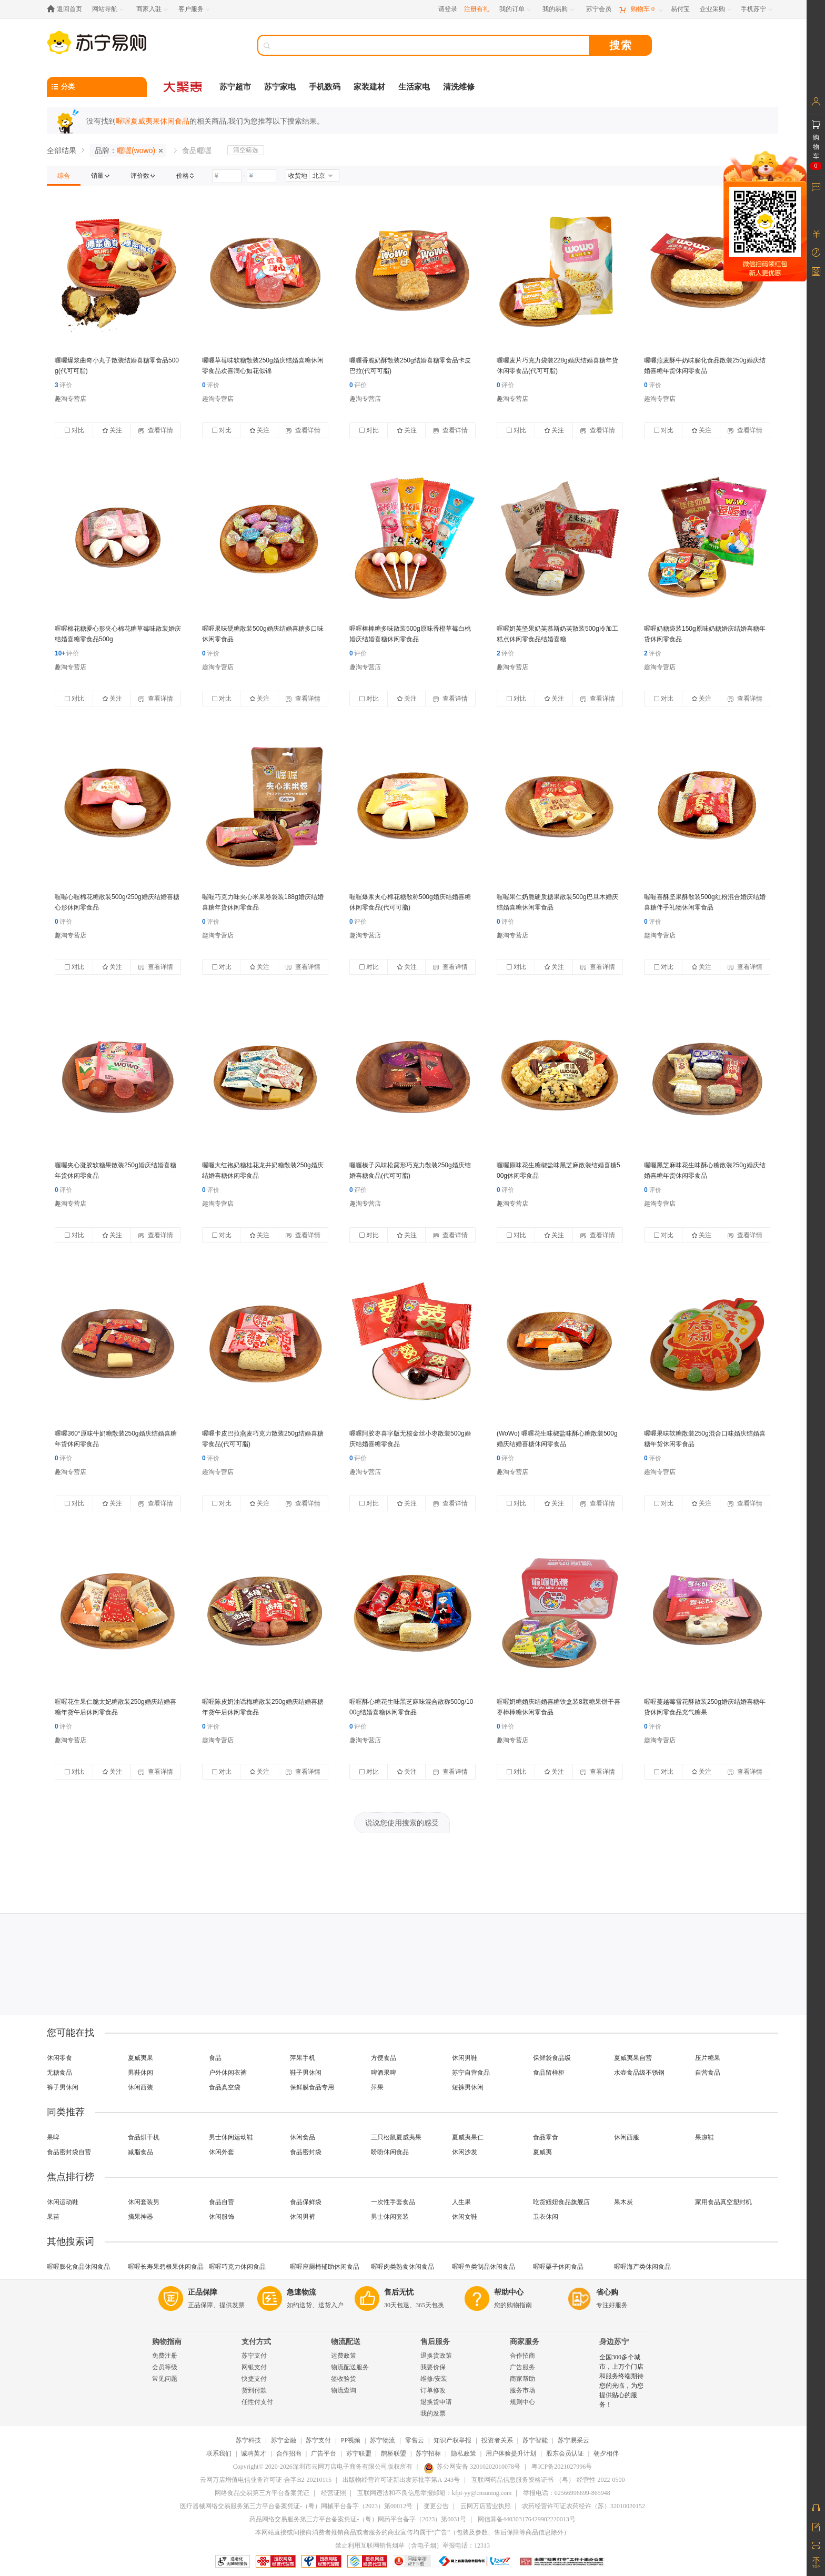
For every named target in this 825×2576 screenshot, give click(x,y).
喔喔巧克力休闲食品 (237, 2266)
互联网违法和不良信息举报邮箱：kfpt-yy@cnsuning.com (434, 2493)
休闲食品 (302, 2137)
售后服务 (435, 2342)
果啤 (53, 2137)
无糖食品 (59, 2072)
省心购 (607, 2292)
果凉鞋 (704, 2137)
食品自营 (221, 2202)
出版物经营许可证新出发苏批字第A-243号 (401, 2479)
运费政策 (343, 2355)
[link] (64, 176)
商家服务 (524, 2342)
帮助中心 (509, 2292)
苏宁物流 (382, 2440)
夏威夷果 (140, 2058)
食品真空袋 (224, 2087)
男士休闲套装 (390, 2216)
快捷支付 (254, 2378)
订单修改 (433, 2390)
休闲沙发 (464, 2152)
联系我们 (219, 2453)
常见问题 (164, 2378)
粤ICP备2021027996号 (561, 2466)
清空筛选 (245, 150)
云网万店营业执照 (485, 2506)
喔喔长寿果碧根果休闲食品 (166, 2266)
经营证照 (333, 2493)
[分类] (97, 87)
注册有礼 (476, 9)
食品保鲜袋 (305, 2202)
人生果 (461, 2202)
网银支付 (254, 2367)
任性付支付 (257, 2402)
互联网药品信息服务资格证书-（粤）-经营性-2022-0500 (548, 2479)
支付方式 (256, 2342)
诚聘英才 (253, 2453)
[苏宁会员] (599, 9)
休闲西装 (140, 2087)
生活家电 (414, 87)
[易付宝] (680, 9)
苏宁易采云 (573, 2440)
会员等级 (164, 2367)
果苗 (53, 2216)
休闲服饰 (221, 2216)
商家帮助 (522, 2378)
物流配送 (345, 2342)
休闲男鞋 (464, 2058)
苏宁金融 (283, 2440)
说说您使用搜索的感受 (402, 1823)
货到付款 (254, 2390)
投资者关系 (497, 2440)
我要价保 (433, 2367)
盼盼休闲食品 (390, 2152)
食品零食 (545, 2137)
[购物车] (641, 9)
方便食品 (383, 2058)
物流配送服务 (350, 2367)
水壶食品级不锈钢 (639, 2072)
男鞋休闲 (140, 2072)
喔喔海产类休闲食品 (642, 2266)
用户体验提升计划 (511, 2453)
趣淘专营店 (70, 398)
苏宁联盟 (358, 2453)
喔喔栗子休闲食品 (558, 2266)
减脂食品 (140, 2152)
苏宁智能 (535, 2440)
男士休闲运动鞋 (231, 2137)
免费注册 (164, 2355)
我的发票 (433, 2413)
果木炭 (623, 2202)
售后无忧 (399, 2292)
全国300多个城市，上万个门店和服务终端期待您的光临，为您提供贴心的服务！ (621, 2380)
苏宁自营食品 (471, 2072)
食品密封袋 (305, 2152)
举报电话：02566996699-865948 (566, 2493)
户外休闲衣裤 (228, 2072)
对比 (74, 430)
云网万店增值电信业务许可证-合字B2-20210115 (265, 2479)
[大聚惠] (184, 87)
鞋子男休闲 (305, 2072)
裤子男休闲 (62, 2087)
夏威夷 (542, 2152)
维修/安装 (433, 2378)
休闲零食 (59, 2058)
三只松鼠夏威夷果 (396, 2137)
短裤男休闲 (468, 2087)
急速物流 (301, 2292)
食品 (215, 2058)
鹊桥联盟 (393, 2453)
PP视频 (350, 2440)
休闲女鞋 (464, 2216)
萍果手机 (302, 2058)
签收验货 (343, 2378)
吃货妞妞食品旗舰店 (561, 2202)
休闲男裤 (302, 2216)
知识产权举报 (452, 2440)
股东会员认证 (565, 2453)
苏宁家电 (280, 87)
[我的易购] (559, 9)
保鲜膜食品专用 (312, 2087)
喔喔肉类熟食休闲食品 (402, 2266)
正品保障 (202, 2292)
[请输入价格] (227, 176)
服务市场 (522, 2390)
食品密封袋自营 (69, 2152)
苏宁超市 (235, 87)
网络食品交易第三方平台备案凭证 (262, 2493)
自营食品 (707, 2072)
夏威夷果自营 (633, 2058)
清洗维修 (459, 87)
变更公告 (436, 2506)
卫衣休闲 (545, 2216)
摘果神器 (140, 2216)
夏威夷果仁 (468, 2137)
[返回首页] (67, 9)
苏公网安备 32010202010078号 (472, 2466)
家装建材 (369, 87)
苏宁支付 (254, 2355)
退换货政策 (436, 2355)
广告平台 (323, 2453)
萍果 (377, 2087)
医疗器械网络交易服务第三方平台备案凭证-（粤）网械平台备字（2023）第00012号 (296, 2506)
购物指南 (167, 2342)
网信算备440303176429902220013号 (527, 2519)
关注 (112, 430)
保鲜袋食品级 (552, 2058)
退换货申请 (436, 2402)
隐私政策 (463, 2453)
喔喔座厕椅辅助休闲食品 (324, 2266)
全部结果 (61, 150)
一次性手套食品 (393, 2202)
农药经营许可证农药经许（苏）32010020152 (583, 2506)
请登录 (447, 9)
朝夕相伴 (606, 2453)
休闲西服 (626, 2137)
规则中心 (522, 2402)
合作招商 (522, 2355)
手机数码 (324, 87)
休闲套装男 (143, 2202)
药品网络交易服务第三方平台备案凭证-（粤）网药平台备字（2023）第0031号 (357, 2519)
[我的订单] (516, 9)
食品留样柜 (549, 2072)
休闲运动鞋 (62, 2202)
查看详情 (155, 430)
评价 (63, 385)
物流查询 (343, 2390)
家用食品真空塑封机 (723, 2202)
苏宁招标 (428, 2453)
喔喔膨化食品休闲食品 (78, 2266)
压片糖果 (707, 2058)
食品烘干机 (143, 2137)
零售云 (414, 2440)
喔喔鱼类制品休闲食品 (483, 2266)
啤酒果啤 (383, 2072)
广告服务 (522, 2367)
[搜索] (431, 45)
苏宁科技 (248, 2440)
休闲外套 (221, 2152)
